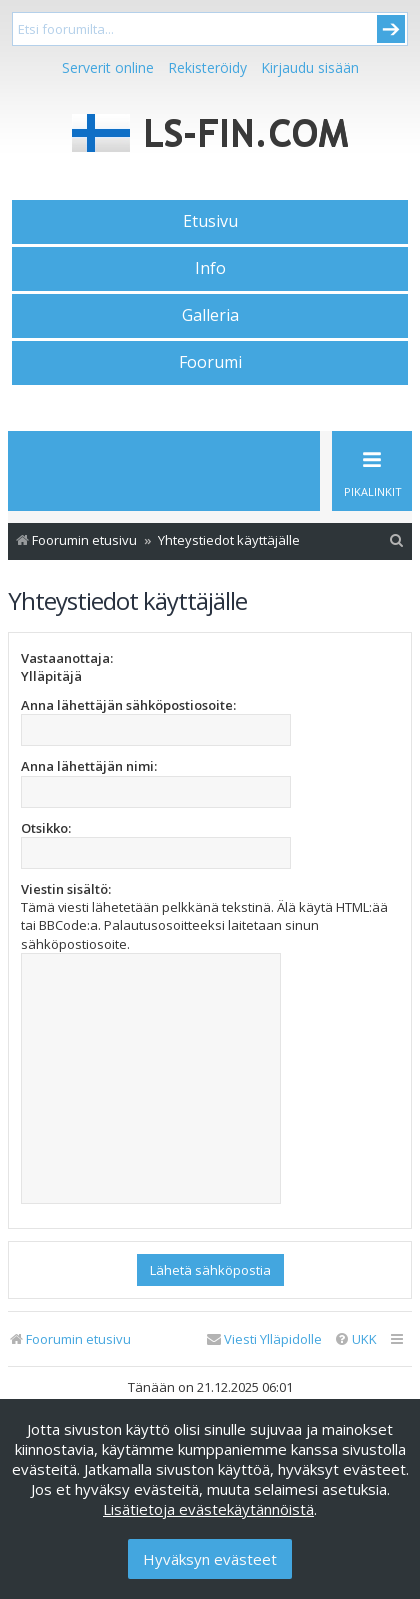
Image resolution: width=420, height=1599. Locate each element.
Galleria (210, 315)
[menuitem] (397, 540)
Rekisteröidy (207, 67)
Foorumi (210, 362)
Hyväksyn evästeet (210, 1559)
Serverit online (108, 67)
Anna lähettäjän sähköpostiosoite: (128, 705)
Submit (391, 29)
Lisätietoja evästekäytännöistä (208, 1509)
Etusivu (210, 221)
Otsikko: (46, 828)
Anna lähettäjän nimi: (89, 766)
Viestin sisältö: (66, 889)
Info (210, 268)
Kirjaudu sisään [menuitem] (310, 67)
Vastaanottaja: (67, 658)
